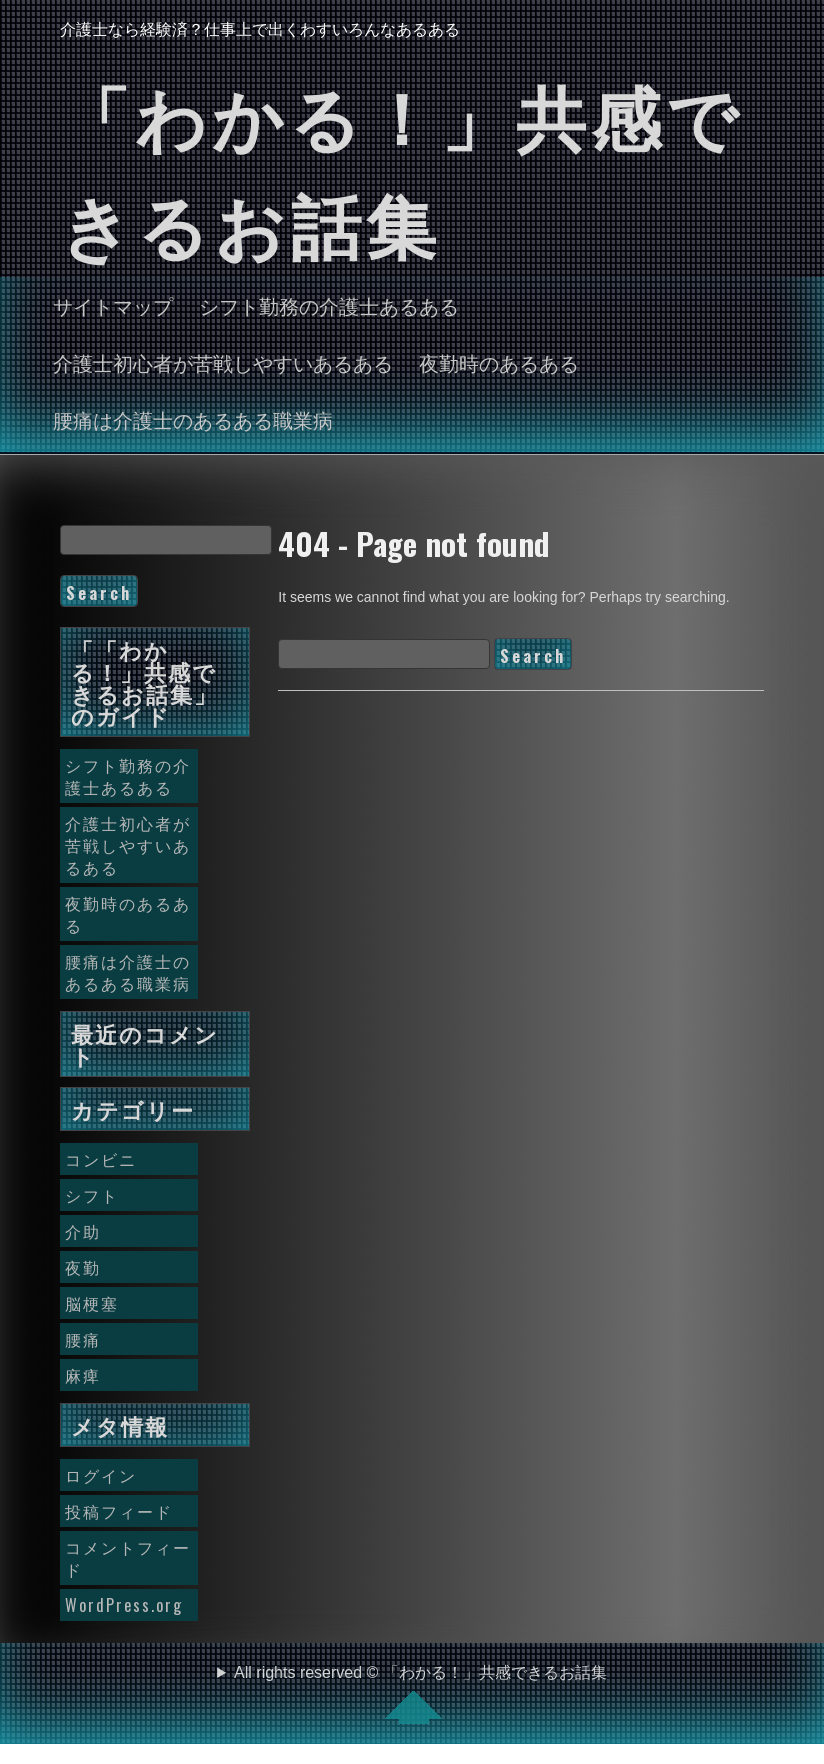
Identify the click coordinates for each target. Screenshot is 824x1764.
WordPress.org (124, 1605)
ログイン (101, 1475)
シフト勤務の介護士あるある (329, 305)
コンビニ (101, 1159)
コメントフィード (128, 1558)
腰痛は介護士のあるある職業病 (193, 419)
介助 (83, 1231)
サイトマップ (113, 305)
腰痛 (83, 1339)
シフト (92, 1195)
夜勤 (83, 1267)
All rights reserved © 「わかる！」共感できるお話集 (420, 1694)
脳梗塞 (92, 1303)
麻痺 (83, 1375)
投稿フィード (119, 1511)
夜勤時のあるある (499, 362)
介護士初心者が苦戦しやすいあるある (223, 362)
